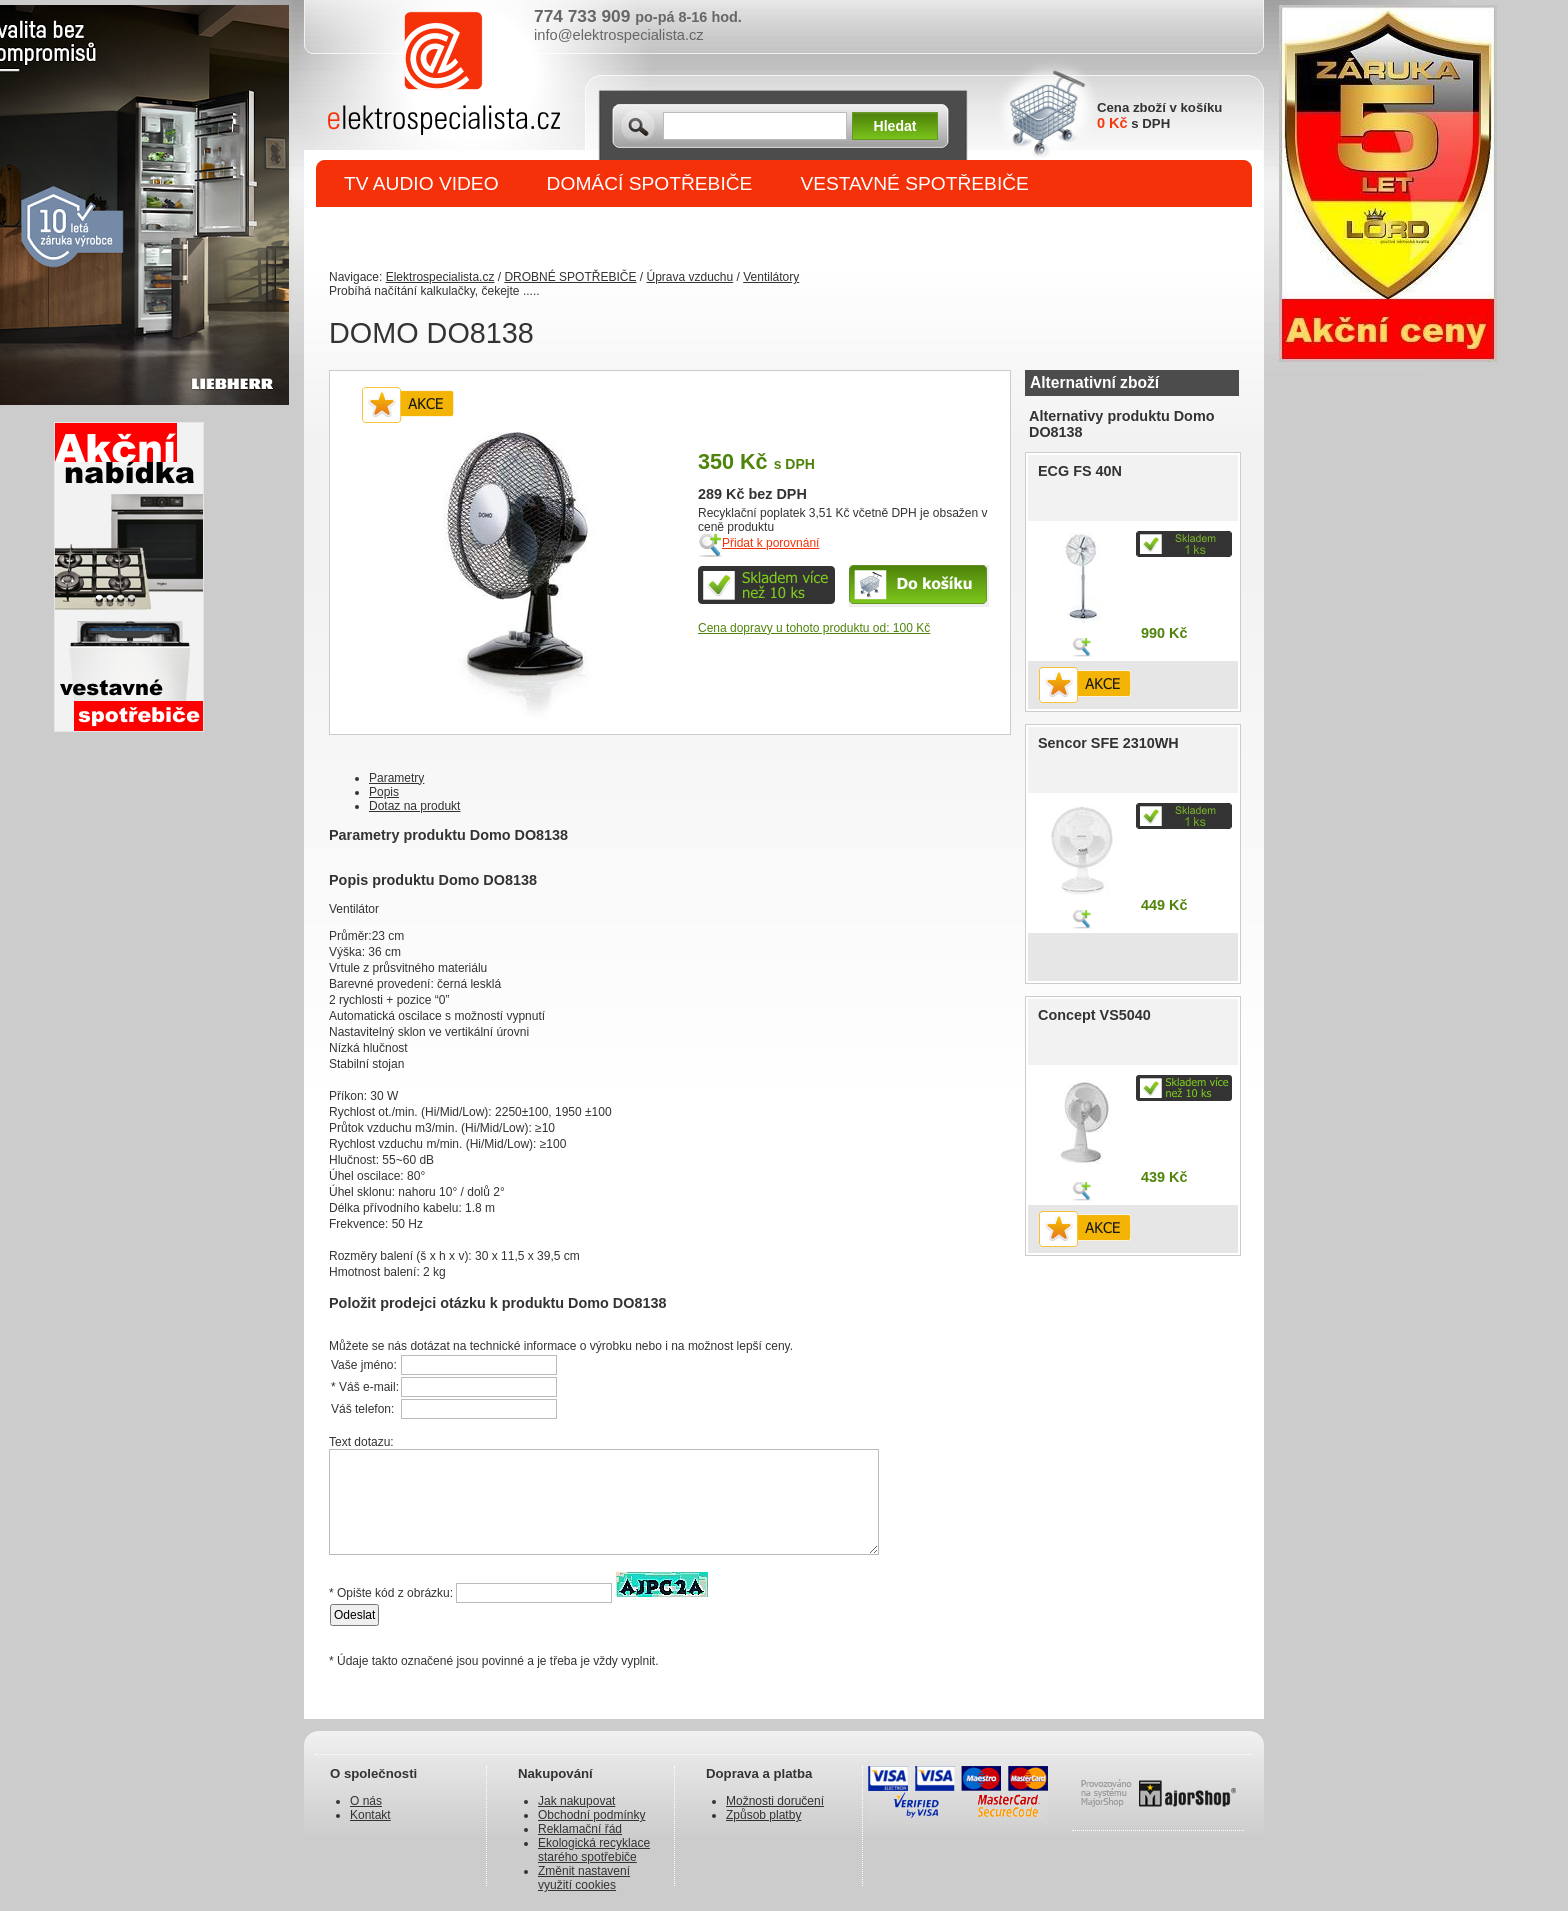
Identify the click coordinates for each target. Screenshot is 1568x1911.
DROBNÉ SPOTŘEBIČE (449, 231)
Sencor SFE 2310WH (1108, 743)
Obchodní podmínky (591, 1815)
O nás (366, 1801)
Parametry (396, 778)
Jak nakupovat (576, 1801)
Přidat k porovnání (770, 543)
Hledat (895, 126)
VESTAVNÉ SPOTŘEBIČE (914, 183)
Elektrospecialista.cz (440, 277)
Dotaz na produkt (414, 806)
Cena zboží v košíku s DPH (1159, 115)
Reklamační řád (580, 1829)
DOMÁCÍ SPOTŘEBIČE (650, 183)
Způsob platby (763, 1815)
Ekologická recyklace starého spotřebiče (594, 1850)
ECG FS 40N (1080, 471)
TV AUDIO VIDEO (421, 183)
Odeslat (354, 1615)
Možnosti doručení (775, 1801)
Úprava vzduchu (689, 277)
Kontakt (370, 1815)
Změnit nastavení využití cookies (584, 1878)
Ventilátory (771, 277)
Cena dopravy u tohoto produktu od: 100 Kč (814, 628)
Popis (384, 792)
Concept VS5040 (1094, 1015)
